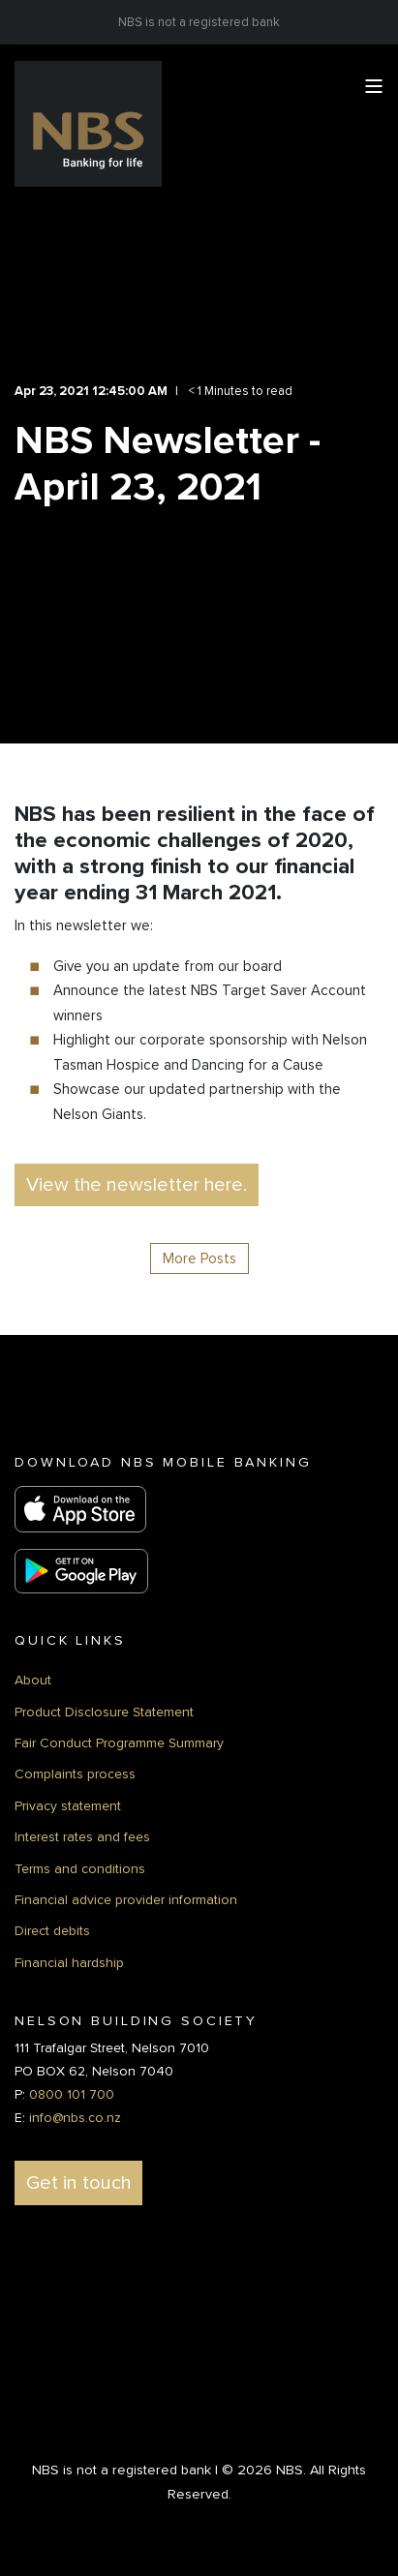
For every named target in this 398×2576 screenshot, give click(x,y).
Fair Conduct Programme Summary (119, 1743)
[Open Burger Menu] (373, 86)
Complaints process (75, 1774)
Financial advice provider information (126, 1900)
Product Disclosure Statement (104, 1712)
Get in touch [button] (78, 2183)
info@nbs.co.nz (75, 2117)
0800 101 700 (71, 2094)
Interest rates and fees (82, 1837)
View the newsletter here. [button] (136, 1185)
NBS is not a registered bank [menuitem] (199, 22)
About (33, 1680)
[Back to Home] (88, 123)
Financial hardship (69, 1963)
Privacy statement (68, 1806)
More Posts (199, 1258)
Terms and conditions (80, 1869)
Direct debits (52, 1931)
